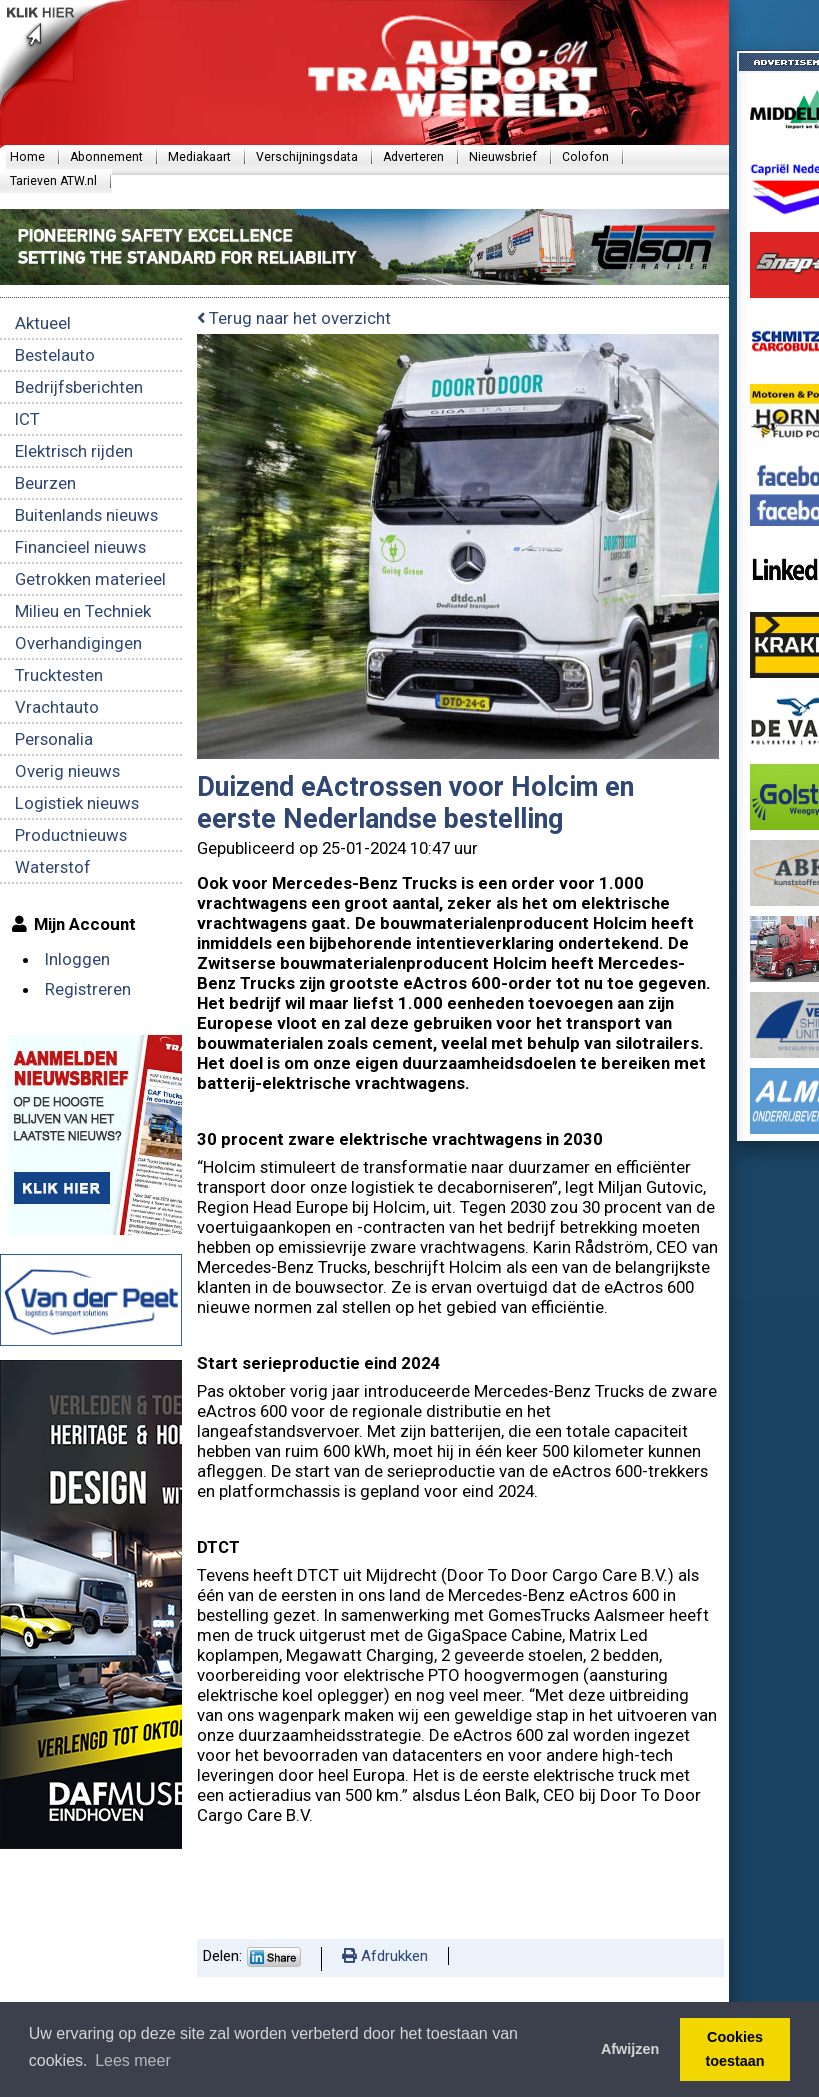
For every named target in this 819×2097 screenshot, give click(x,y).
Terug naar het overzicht (294, 318)
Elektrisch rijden (74, 451)
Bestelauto (55, 355)
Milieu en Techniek (83, 611)
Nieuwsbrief (503, 157)
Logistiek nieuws (77, 803)
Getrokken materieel (90, 579)
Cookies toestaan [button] (734, 2049)
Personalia (54, 739)
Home (27, 157)
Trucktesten (59, 675)
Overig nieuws (67, 771)
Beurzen (45, 483)
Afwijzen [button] (630, 2049)
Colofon (585, 157)
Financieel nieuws (80, 547)
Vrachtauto (57, 707)
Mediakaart (199, 157)
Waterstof (53, 867)
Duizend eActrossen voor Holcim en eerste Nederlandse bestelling (415, 803)
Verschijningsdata (307, 157)
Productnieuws (71, 835)
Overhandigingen (78, 643)
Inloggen (77, 959)
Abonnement (106, 157)
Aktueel (43, 323)
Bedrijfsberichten (79, 387)
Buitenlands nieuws (86, 515)
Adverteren (413, 157)
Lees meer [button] (133, 2060)
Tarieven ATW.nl (53, 181)
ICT (27, 419)
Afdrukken (385, 1956)
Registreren (88, 989)
